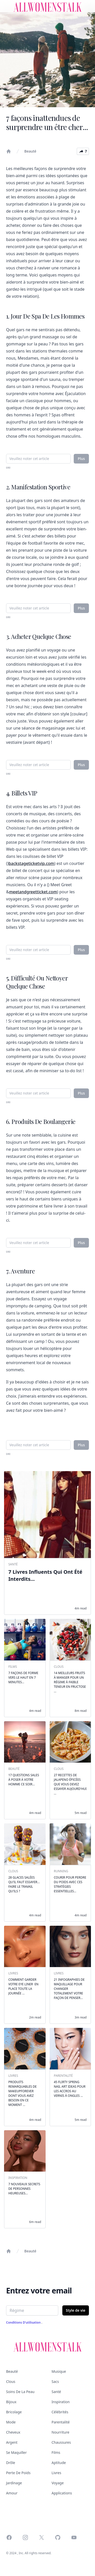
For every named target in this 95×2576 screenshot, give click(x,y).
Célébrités (60, 2412)
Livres (56, 2472)
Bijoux (11, 2401)
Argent (11, 2442)
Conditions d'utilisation (24, 2322)
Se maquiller (16, 2452)
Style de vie (75, 2310)
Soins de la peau (20, 2391)
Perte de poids (18, 2472)
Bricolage (14, 2412)
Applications (62, 2493)
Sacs (55, 2381)
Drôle (10, 2462)
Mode (11, 2422)
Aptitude (59, 2462)
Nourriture (60, 2432)
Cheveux (13, 2432)
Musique (59, 2371)
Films (56, 2452)
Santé (56, 2391)
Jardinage (14, 2482)
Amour (11, 2493)
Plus (81, 458)
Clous (10, 2381)
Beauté (30, 151)
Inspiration (61, 2401)
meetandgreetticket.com (33, 892)
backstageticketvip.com (31, 863)
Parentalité (61, 2422)
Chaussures (61, 2442)
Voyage (58, 2482)
